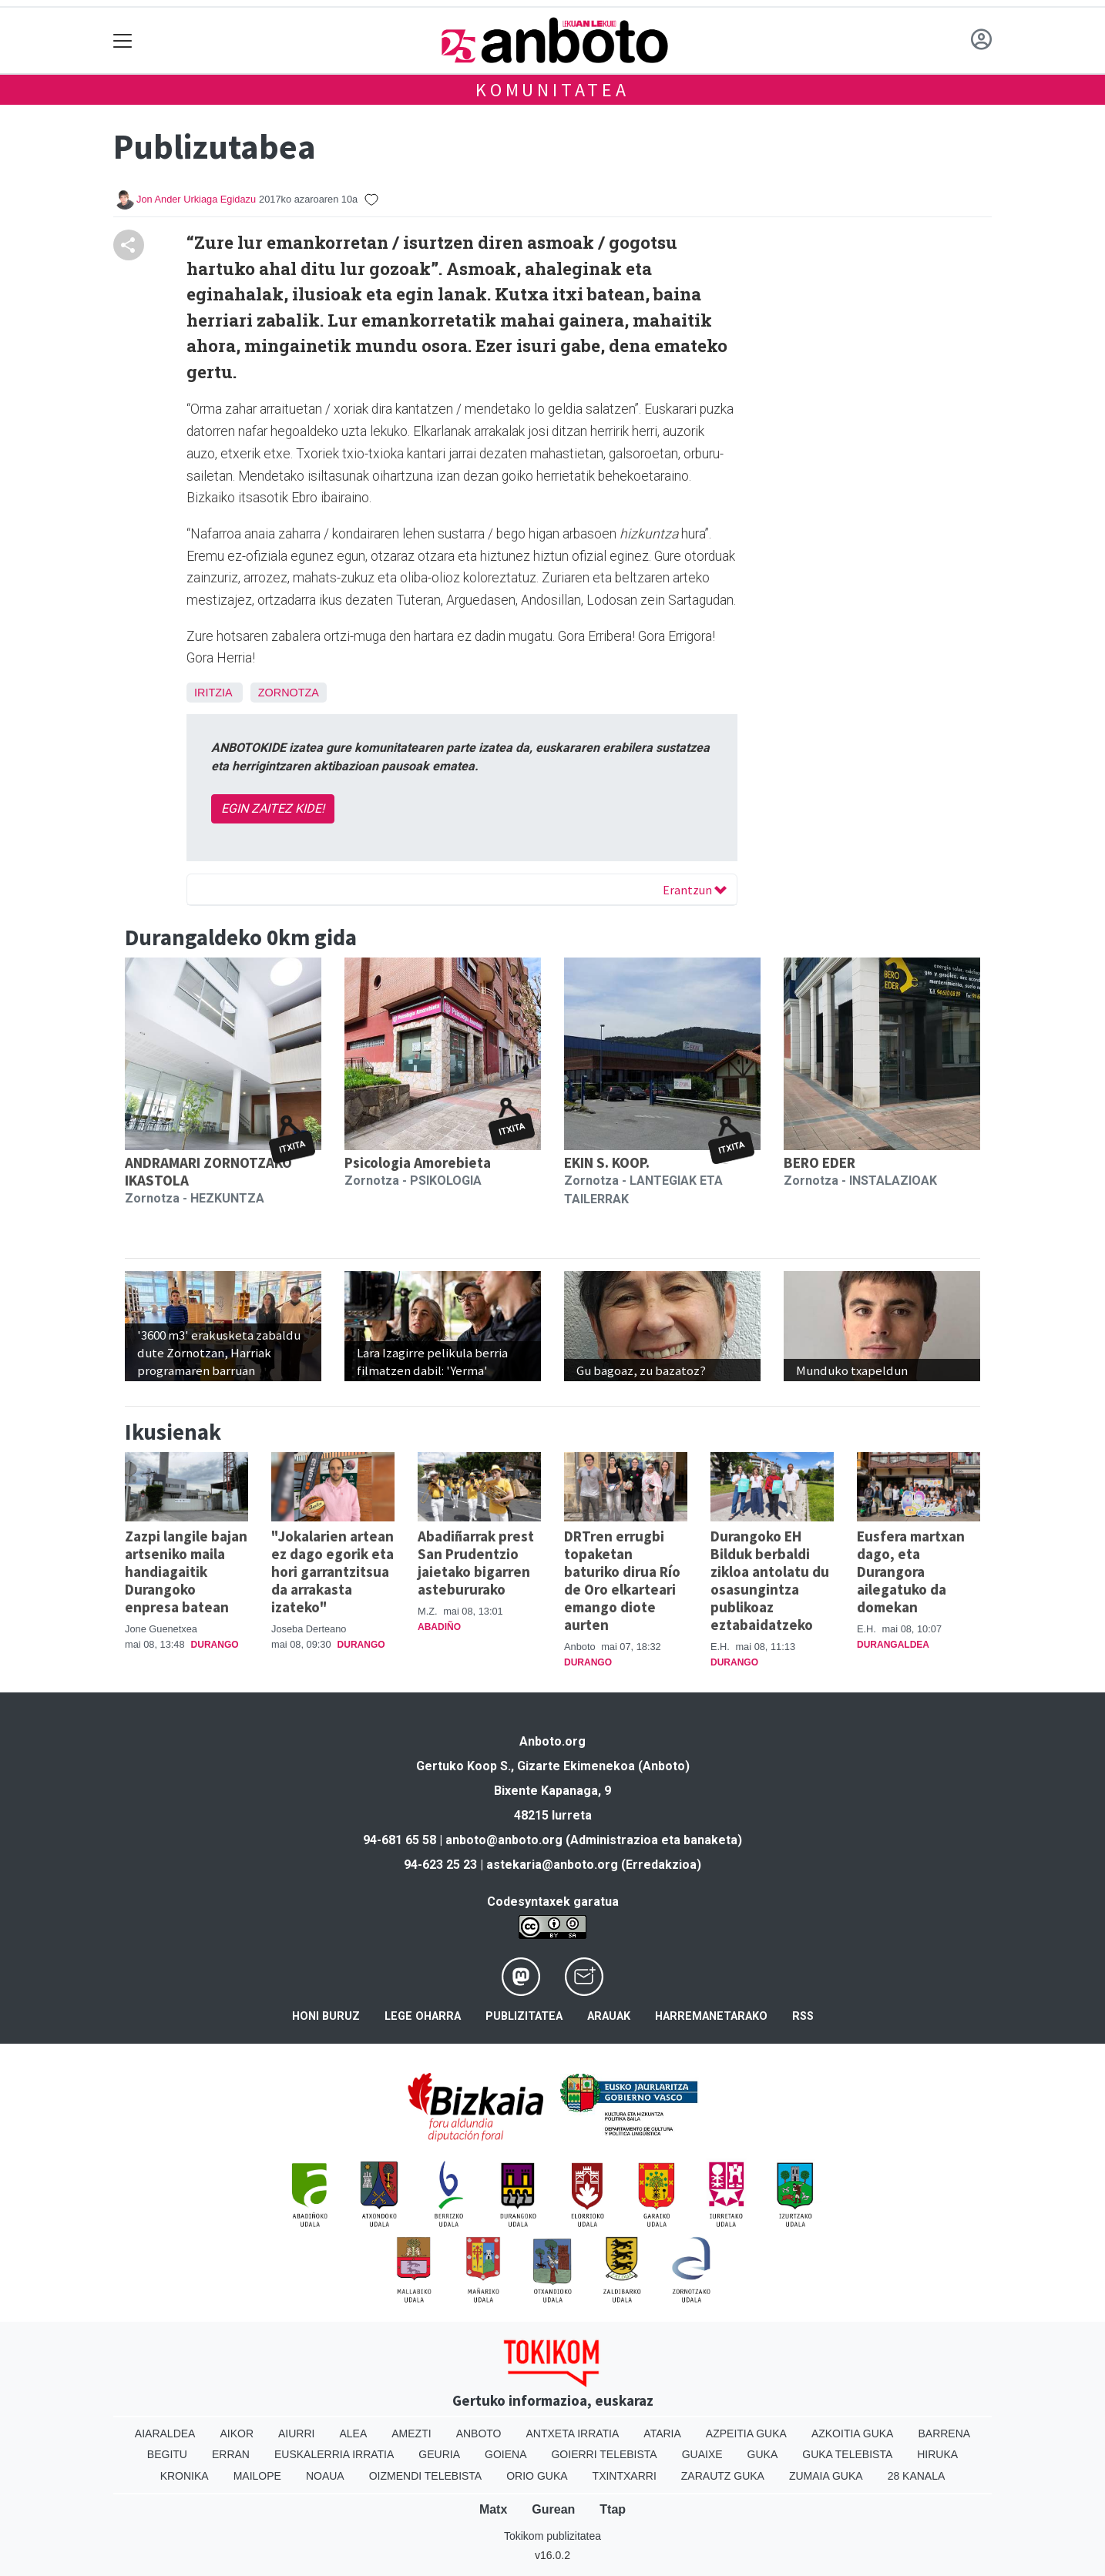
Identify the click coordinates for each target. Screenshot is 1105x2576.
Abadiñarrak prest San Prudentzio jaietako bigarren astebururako (476, 1562)
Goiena (505, 2454)
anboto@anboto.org (504, 1840)
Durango (215, 1644)
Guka (762, 2454)
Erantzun (695, 889)
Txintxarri (625, 2476)
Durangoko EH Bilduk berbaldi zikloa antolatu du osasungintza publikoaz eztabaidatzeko (769, 1580)
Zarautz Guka (722, 2476)
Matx (493, 2509)
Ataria (662, 2433)
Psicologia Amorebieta (417, 1162)
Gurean (553, 2509)
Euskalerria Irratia (334, 2454)
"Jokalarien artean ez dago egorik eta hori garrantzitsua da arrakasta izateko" (332, 1571)
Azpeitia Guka (746, 2433)
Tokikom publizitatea (552, 2536)
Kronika (184, 2476)
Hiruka (937, 2454)
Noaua (325, 2476)
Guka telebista (847, 2454)
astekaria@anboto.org (552, 1864)
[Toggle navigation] (122, 40)
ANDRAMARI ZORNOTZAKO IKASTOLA (208, 1171)
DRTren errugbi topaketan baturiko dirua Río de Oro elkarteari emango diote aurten (622, 1580)
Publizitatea (524, 2016)
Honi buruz (326, 2016)
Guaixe (702, 2454)
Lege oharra (423, 2016)
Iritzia (213, 692)
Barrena (944, 2433)
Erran (231, 2454)
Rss (803, 2016)
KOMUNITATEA (552, 90)
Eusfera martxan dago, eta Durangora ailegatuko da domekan (911, 1571)
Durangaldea (893, 1644)
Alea (353, 2433)
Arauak (608, 2016)
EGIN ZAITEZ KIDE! (272, 808)
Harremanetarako (711, 2016)
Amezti (411, 2433)
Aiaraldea (165, 2433)
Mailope (257, 2476)
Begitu (167, 2454)
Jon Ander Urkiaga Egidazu (196, 199)
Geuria (439, 2454)
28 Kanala (916, 2476)
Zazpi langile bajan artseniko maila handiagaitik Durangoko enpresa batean (186, 1571)
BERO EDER (819, 1162)
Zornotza (288, 692)
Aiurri (296, 2433)
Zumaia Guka (826, 2476)
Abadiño (439, 1627)
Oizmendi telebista (425, 2476)
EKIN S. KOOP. (607, 1162)
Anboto (479, 2433)
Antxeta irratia (573, 2433)
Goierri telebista (604, 2454)
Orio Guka (536, 2476)
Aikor (237, 2433)
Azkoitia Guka (852, 2433)
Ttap (613, 2509)
